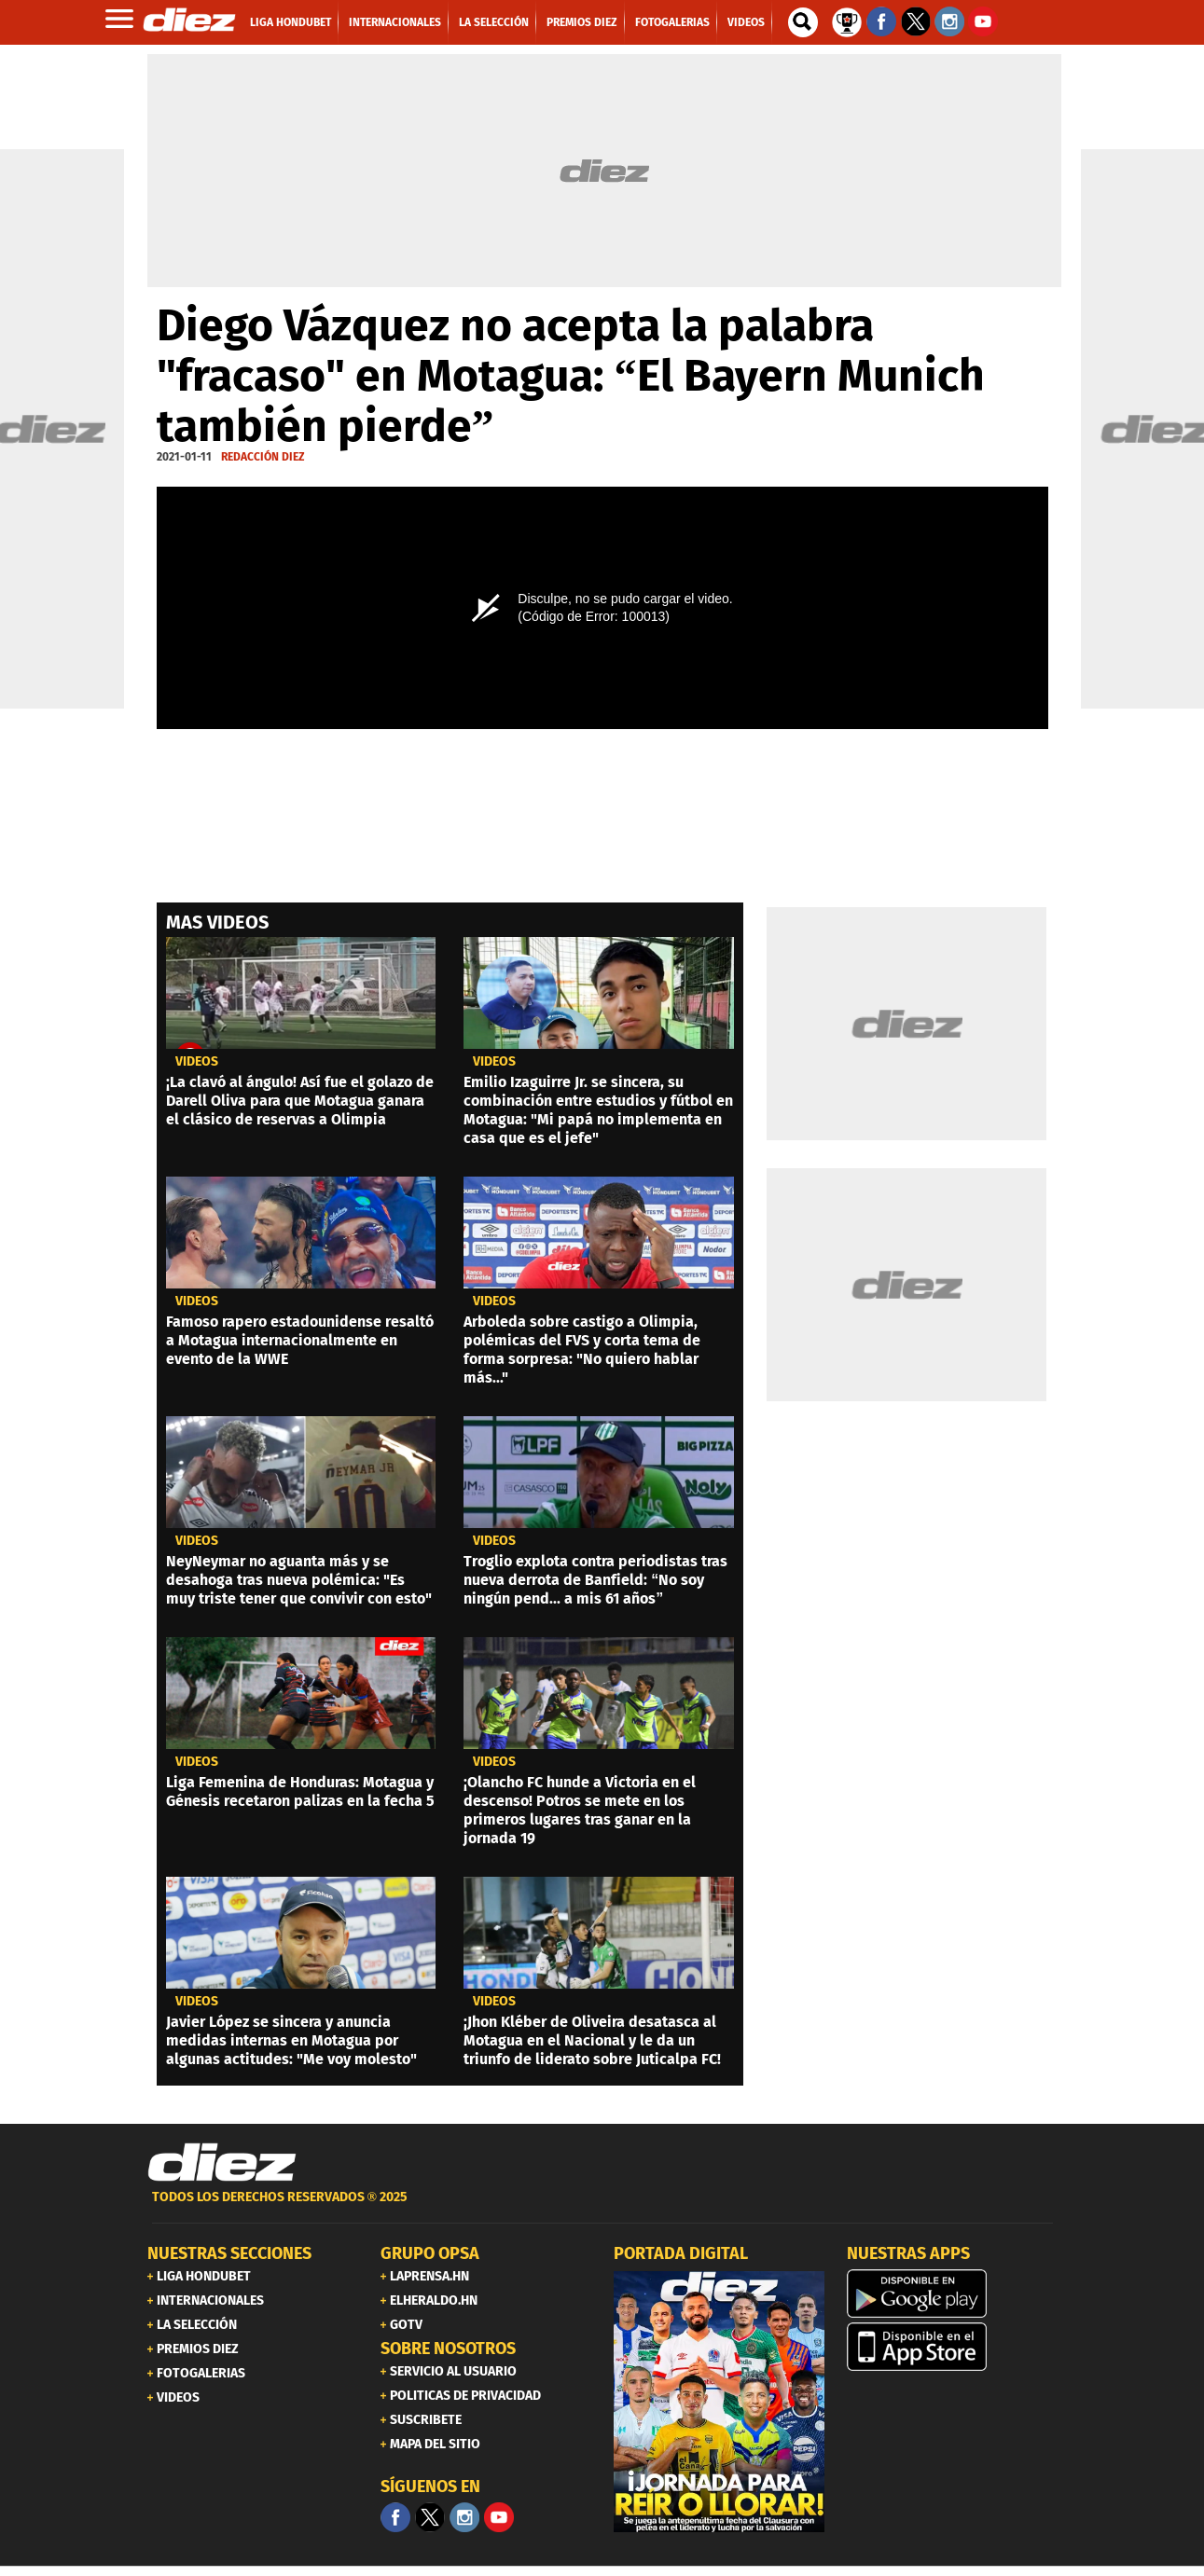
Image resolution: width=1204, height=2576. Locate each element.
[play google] (952, 2293)
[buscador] (803, 22)
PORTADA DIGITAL (681, 2253)
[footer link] (602, 2207)
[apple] (952, 2346)
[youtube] (499, 2517)
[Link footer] (222, 2163)
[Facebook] (395, 2517)
